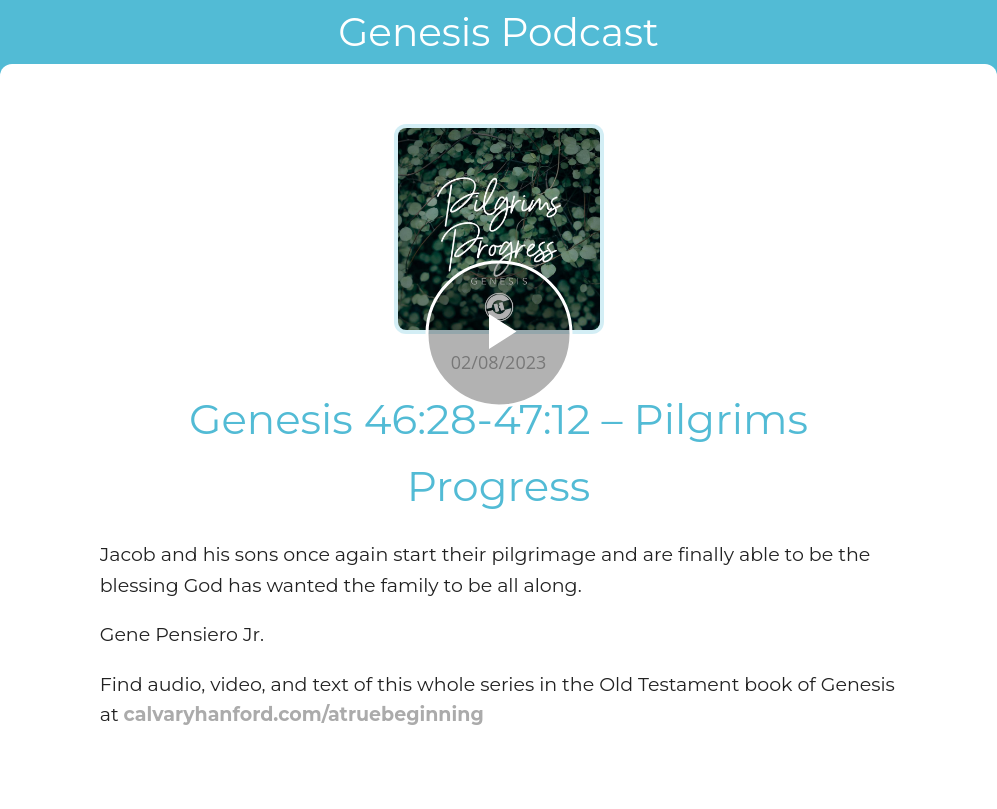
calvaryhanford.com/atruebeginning (304, 714)
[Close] (32, 32)
